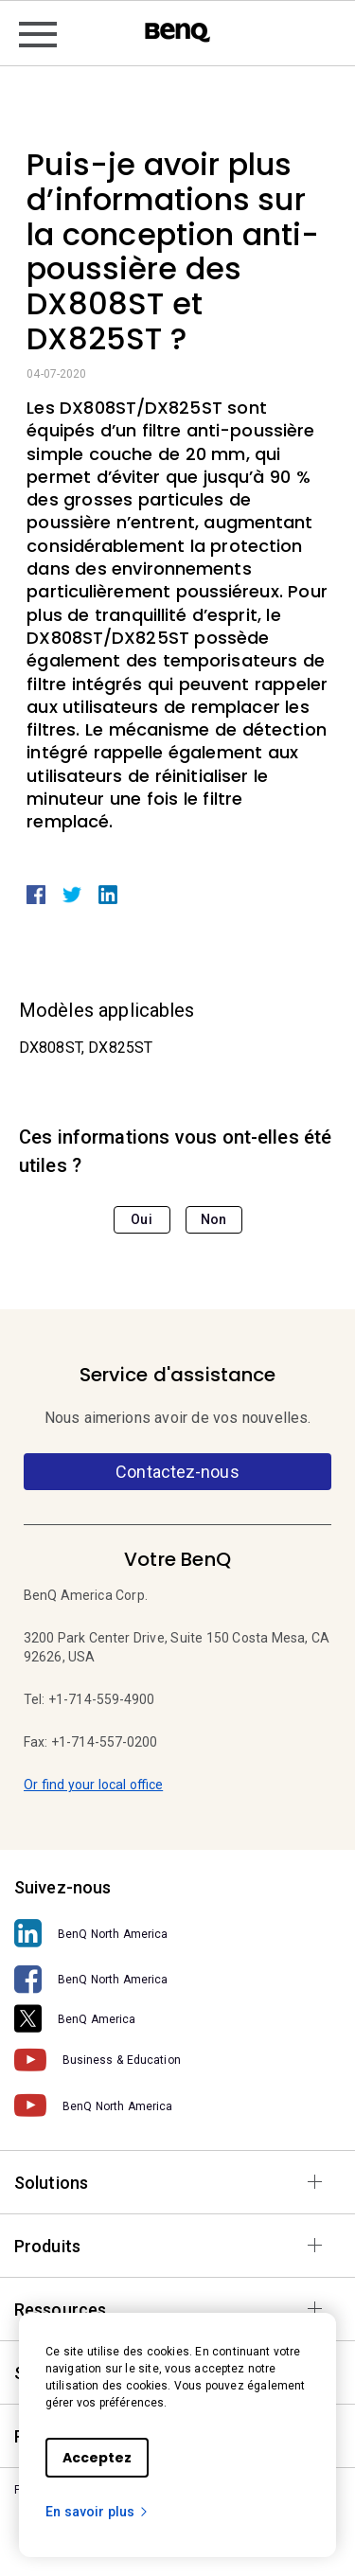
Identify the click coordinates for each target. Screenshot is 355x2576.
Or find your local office (93, 1784)
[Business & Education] (177, 2060)
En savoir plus (97, 2511)
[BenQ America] (177, 2019)
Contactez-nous (177, 1472)
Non (213, 1219)
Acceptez (97, 2457)
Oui (141, 1219)
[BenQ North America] (177, 1933)
